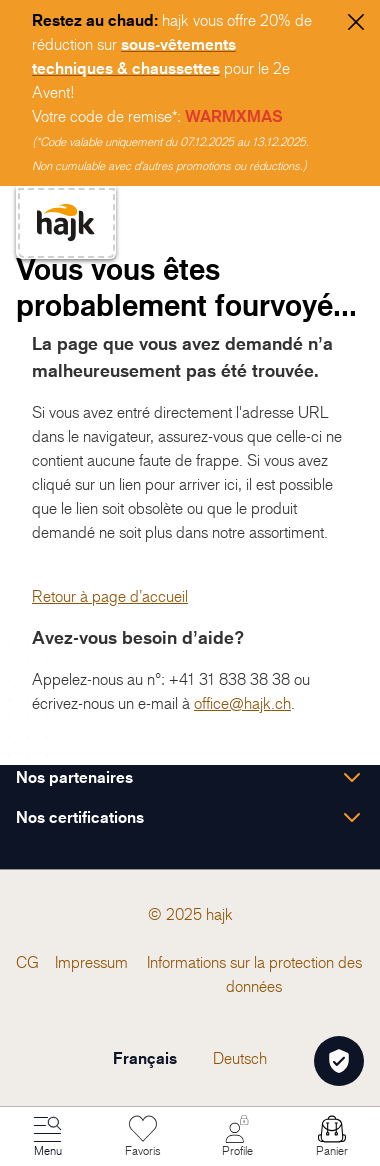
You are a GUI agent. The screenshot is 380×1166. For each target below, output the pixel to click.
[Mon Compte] (237, 1137)
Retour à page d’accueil (110, 596)
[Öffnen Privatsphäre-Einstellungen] (339, 1061)
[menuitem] (27, 962)
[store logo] (66, 222)
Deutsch (240, 1058)
